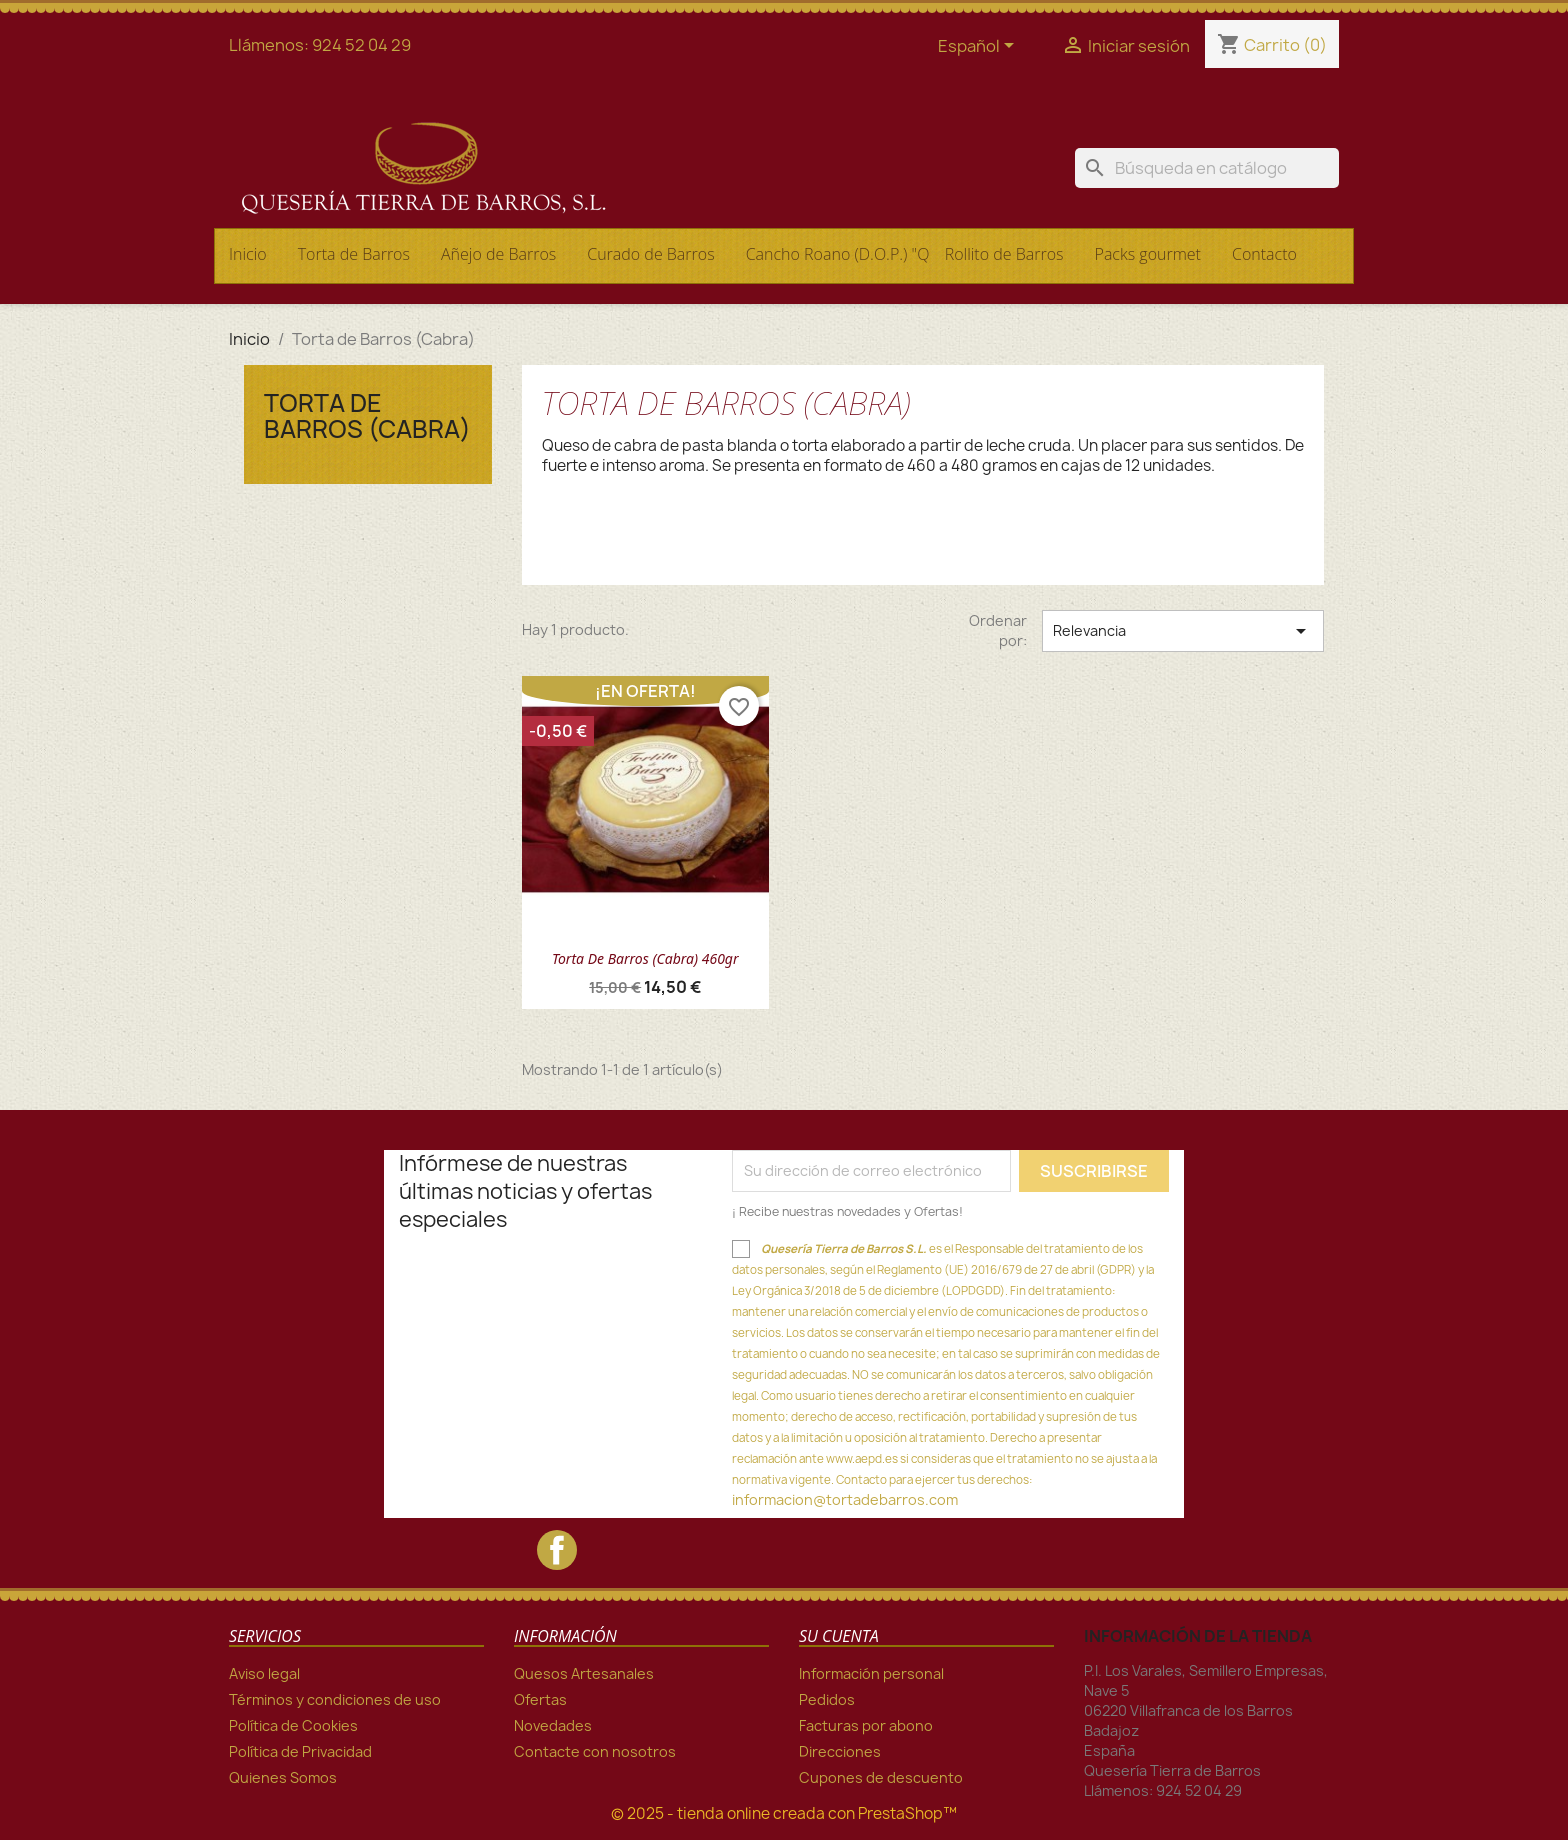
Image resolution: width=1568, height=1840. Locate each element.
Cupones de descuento (881, 1777)
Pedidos (827, 1699)
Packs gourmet (1148, 254)
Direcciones (840, 1751)
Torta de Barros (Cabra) (367, 416)
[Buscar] (1207, 168)
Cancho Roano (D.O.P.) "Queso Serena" (835, 254)
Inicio (248, 254)
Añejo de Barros (498, 254)
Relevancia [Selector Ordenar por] (1183, 631)
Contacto (1264, 254)
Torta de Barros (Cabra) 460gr (645, 958)
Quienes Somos (283, 1777)
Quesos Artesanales (584, 1673)
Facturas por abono (866, 1725)
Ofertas (540, 1699)
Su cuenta (839, 1636)
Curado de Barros (650, 254)
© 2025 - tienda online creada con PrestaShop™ (784, 1813)
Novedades (553, 1725)
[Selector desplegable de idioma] (979, 47)
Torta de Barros (354, 254)
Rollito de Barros (1004, 254)
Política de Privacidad (300, 1751)
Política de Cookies (293, 1725)
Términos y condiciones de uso (335, 1699)
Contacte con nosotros (595, 1751)
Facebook (557, 1550)
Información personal (871, 1673)
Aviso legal (264, 1673)
